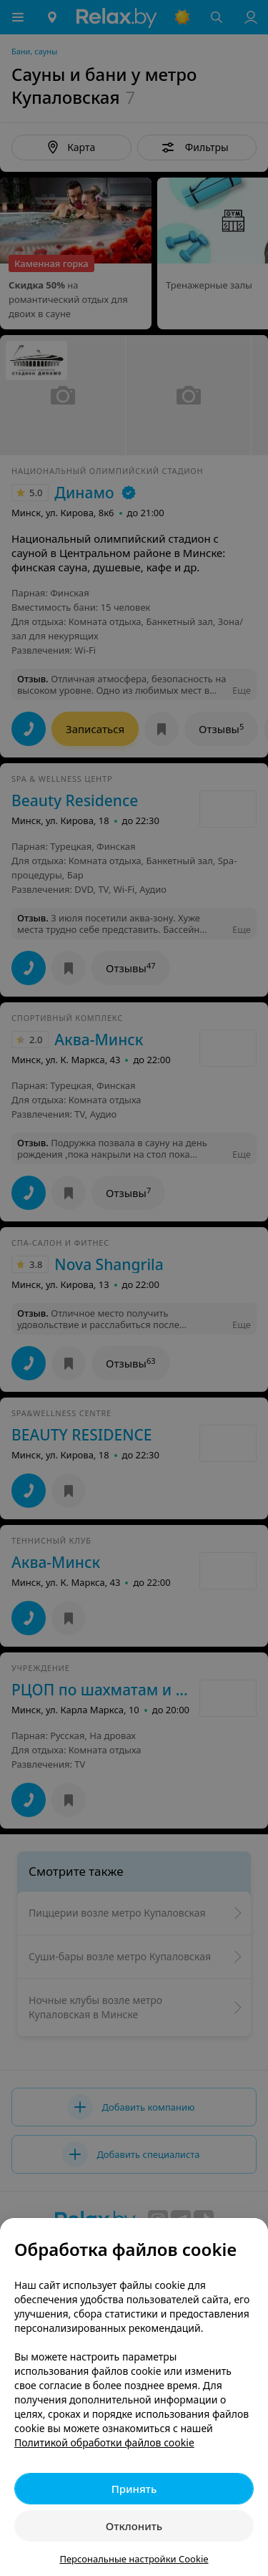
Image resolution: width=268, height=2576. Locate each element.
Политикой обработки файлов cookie (104, 2442)
